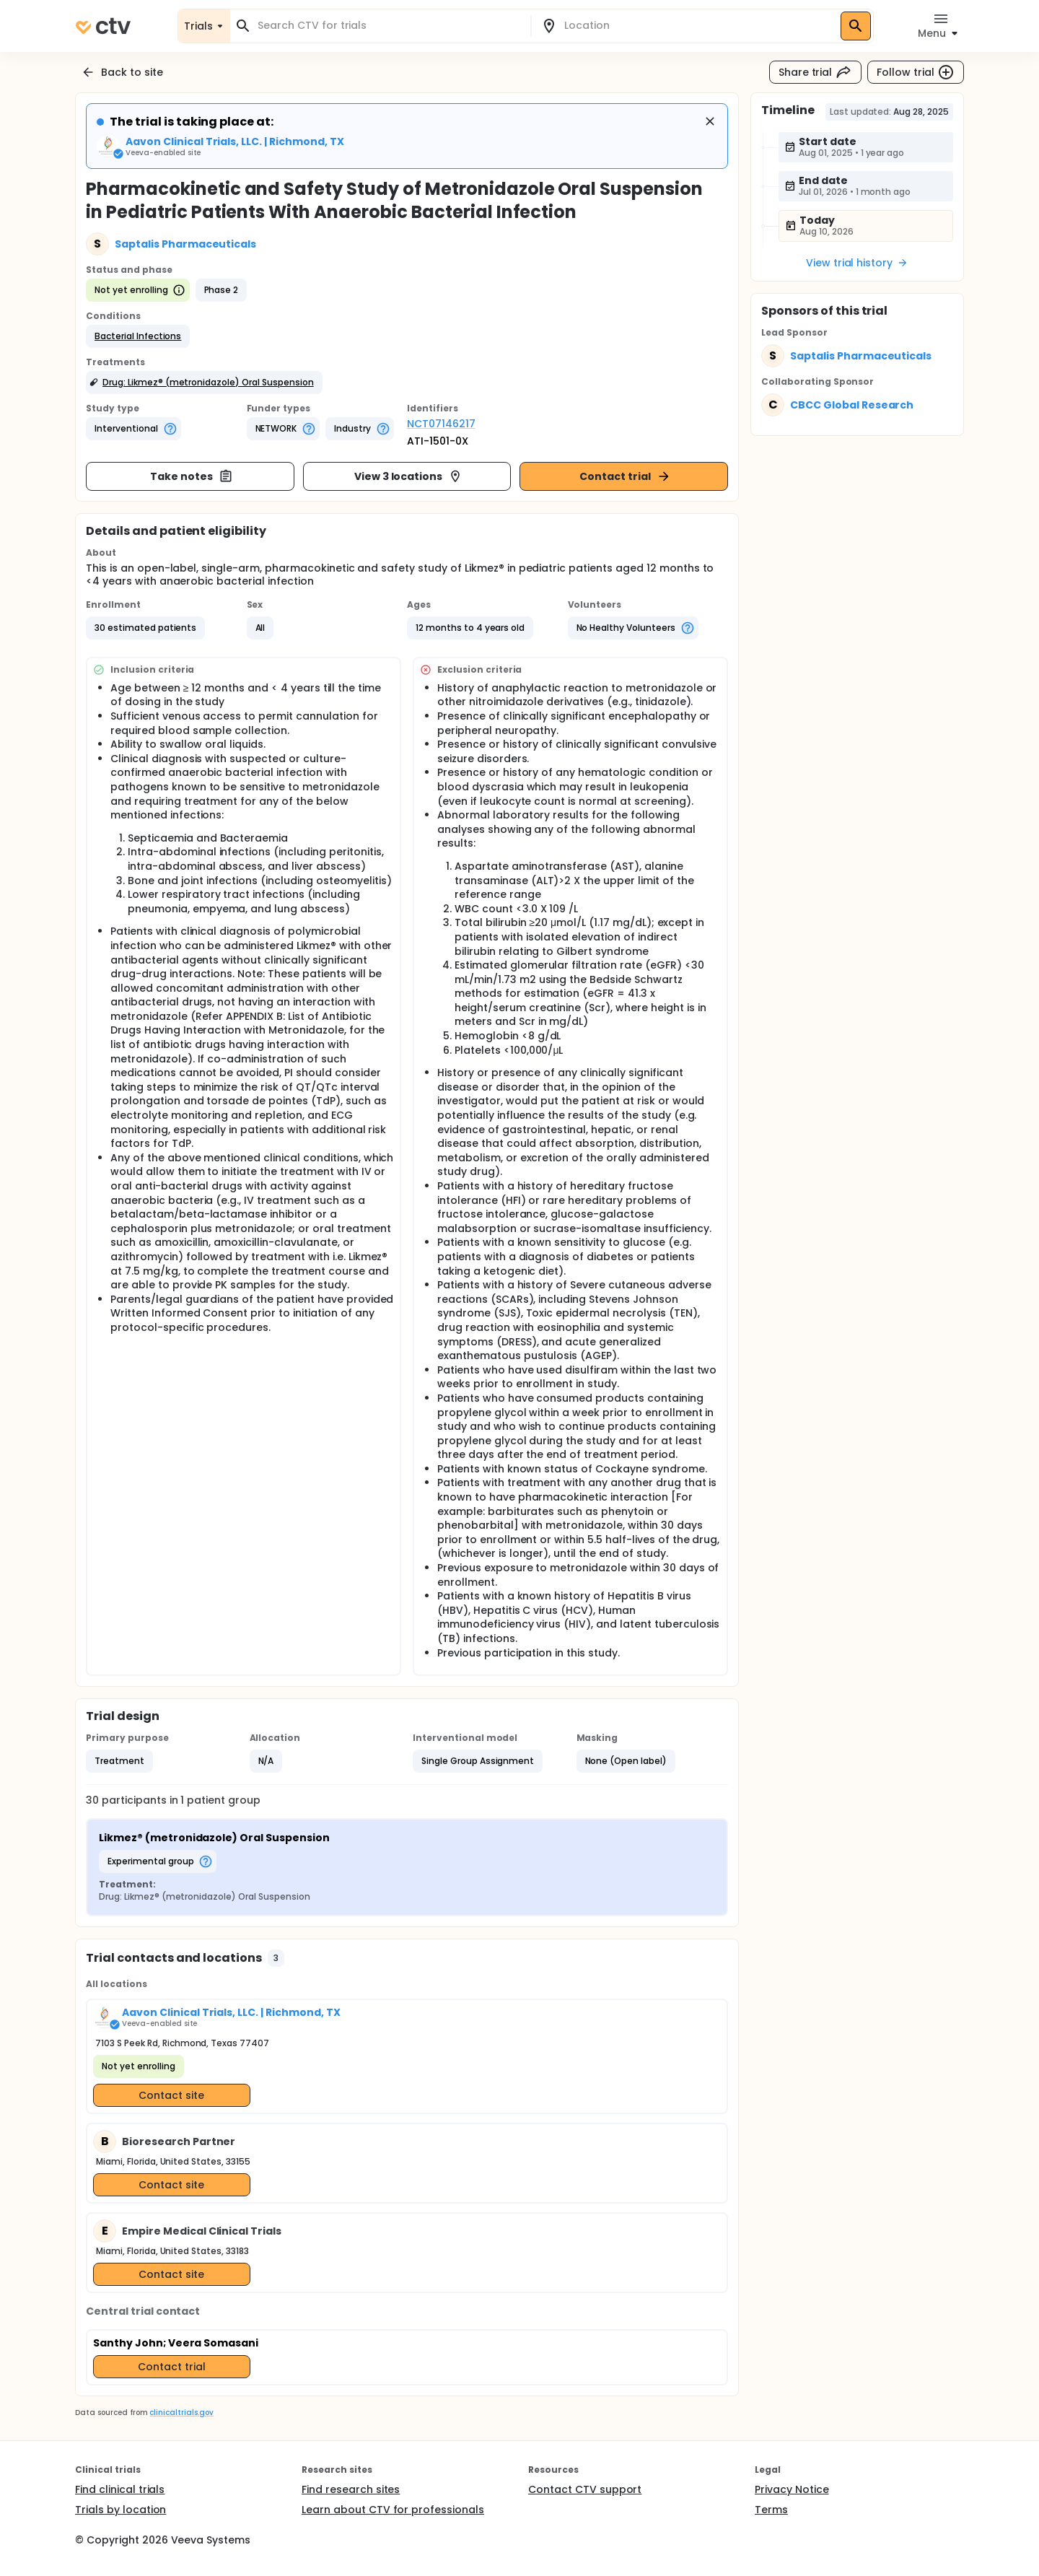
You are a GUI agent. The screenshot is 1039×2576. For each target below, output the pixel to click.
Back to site (122, 72)
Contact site (171, 2095)
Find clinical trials (120, 2489)
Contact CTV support (584, 2489)
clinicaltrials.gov (181, 2412)
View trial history (857, 263)
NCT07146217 (441, 423)
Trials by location (120, 2509)
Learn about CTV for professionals (393, 2509)
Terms (771, 2509)
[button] (138, 336)
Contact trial (625, 476)
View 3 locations (408, 476)
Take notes (191, 476)
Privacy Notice (792, 2489)
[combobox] (389, 25)
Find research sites (351, 2489)
